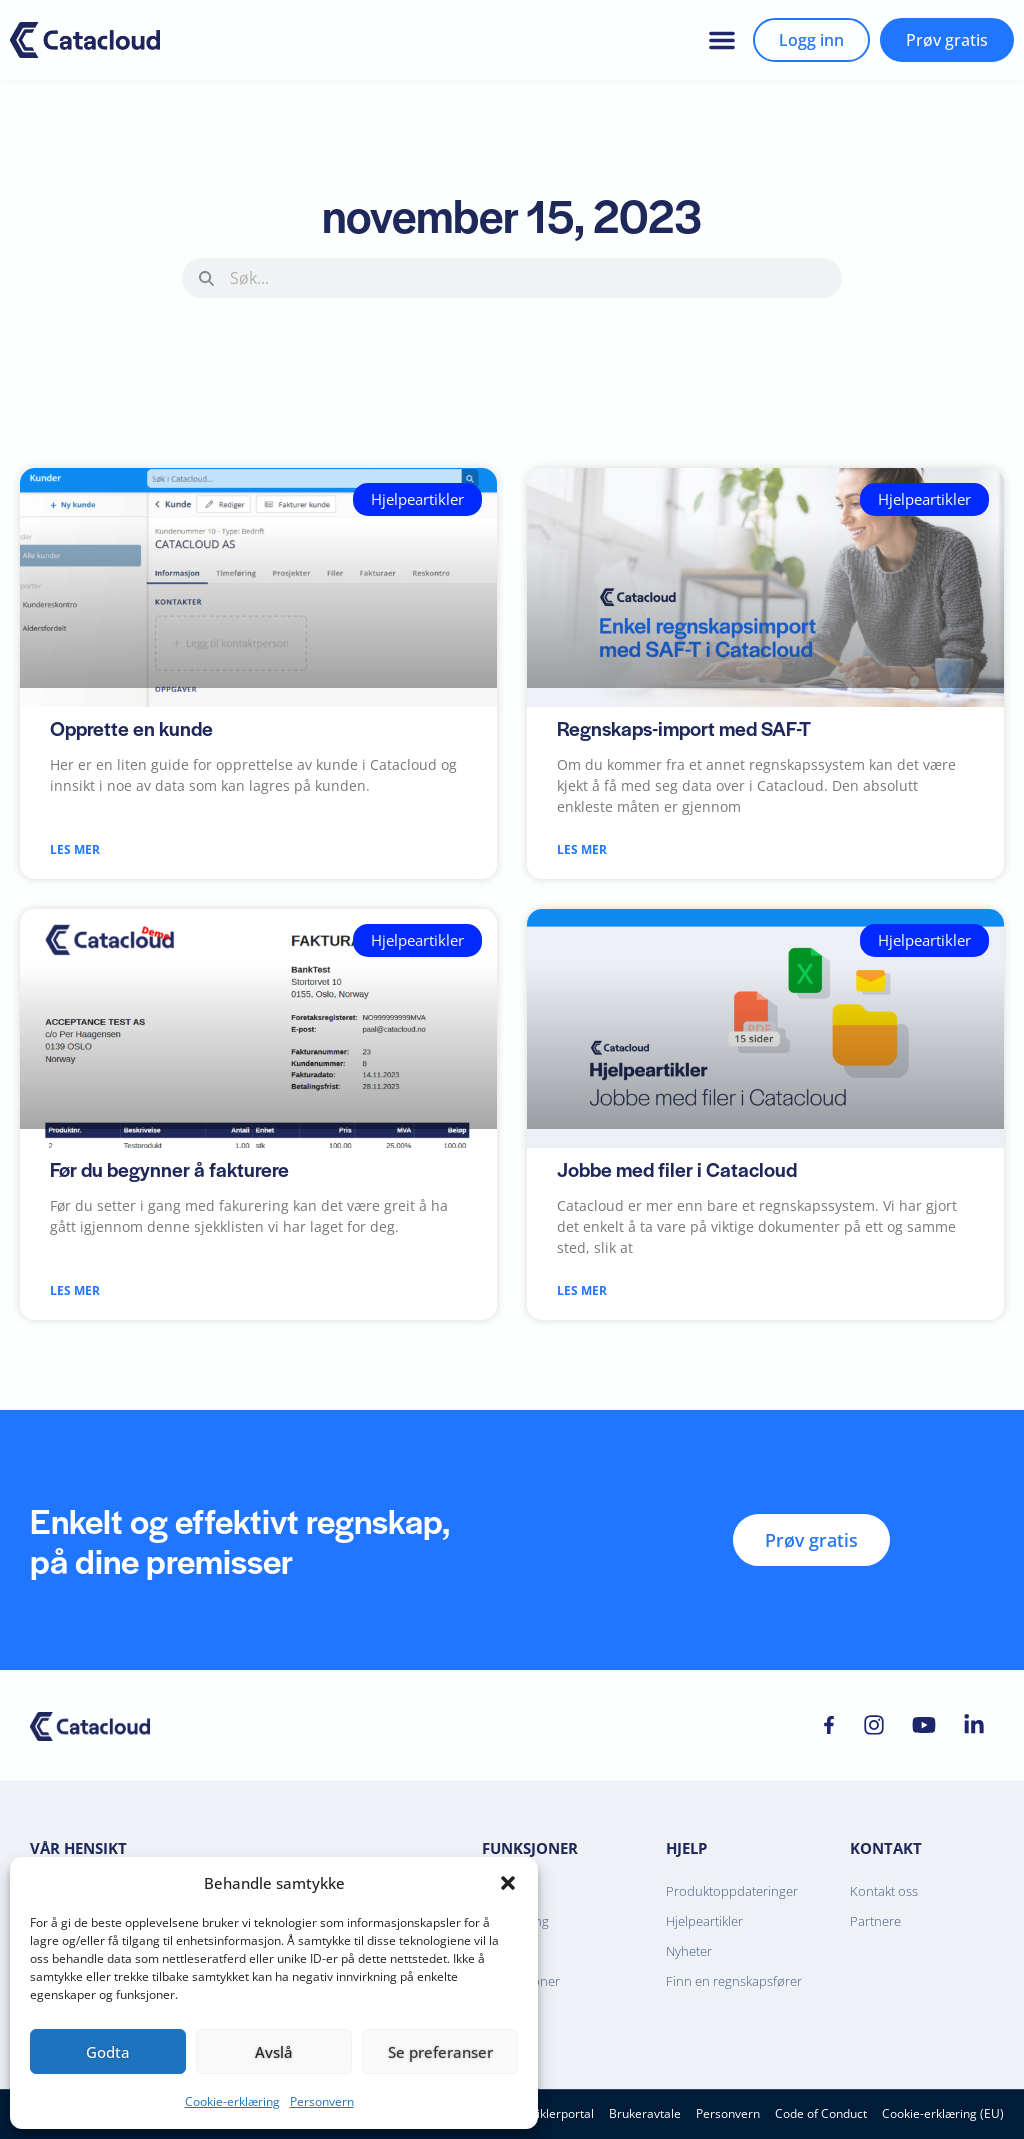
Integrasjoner (521, 1981)
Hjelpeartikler (704, 1921)
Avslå (274, 2052)
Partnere (875, 1921)
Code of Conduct (821, 2113)
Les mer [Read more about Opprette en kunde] (75, 849)
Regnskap (510, 1891)
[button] (508, 1883)
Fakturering (515, 1921)
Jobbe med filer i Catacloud (677, 1169)
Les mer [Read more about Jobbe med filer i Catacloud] (582, 1290)
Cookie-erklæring (232, 2101)
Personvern (322, 2101)
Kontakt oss (884, 1891)
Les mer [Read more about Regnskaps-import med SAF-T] (582, 849)
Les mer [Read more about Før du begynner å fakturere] (75, 1290)
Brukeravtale (645, 2113)
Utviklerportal (556, 2113)
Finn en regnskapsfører (734, 1981)
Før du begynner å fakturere (169, 1169)
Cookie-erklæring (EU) (943, 2113)
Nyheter (689, 1951)
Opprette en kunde (131, 728)
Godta (108, 2052)
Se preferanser (440, 2052)
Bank (496, 1951)
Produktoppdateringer (732, 1891)
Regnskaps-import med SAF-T (684, 728)
